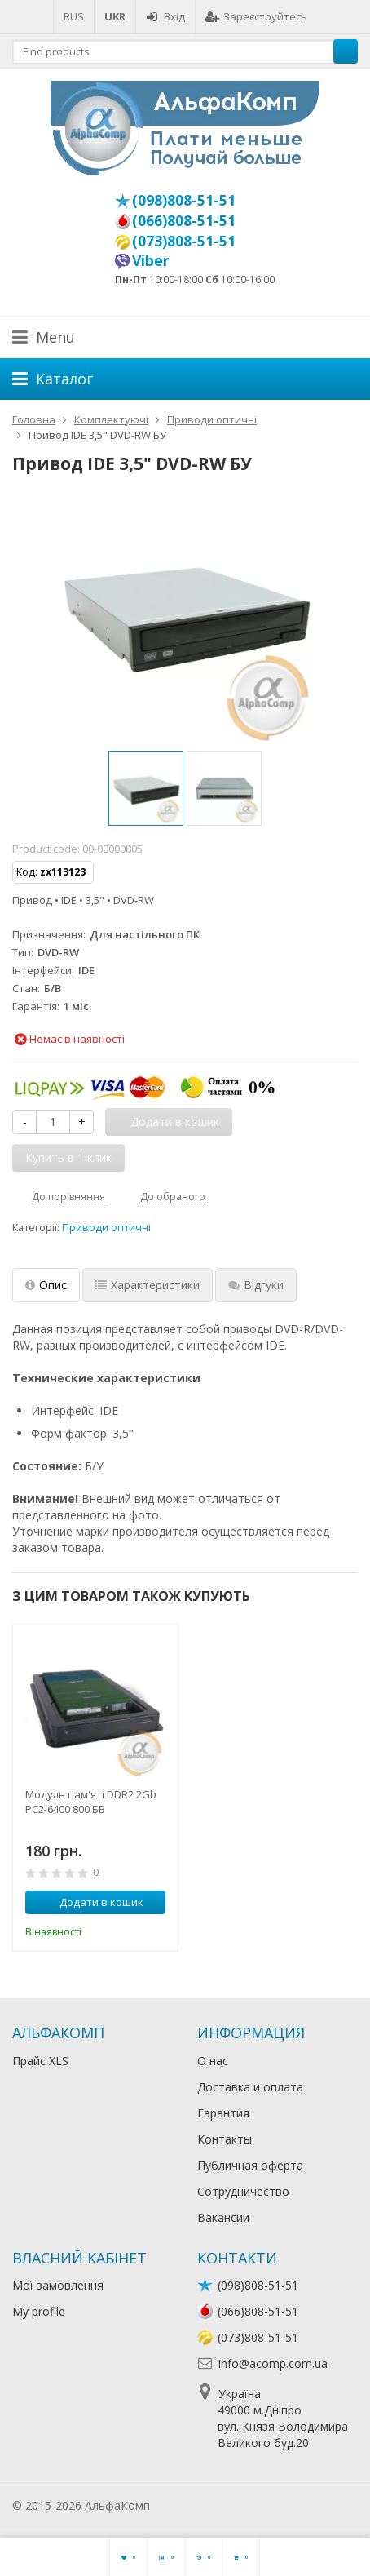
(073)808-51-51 (184, 241)
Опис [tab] (46, 1284)
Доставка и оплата (250, 2087)
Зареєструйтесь (256, 16)
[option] (146, 788)
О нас (212, 2060)
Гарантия (223, 2113)
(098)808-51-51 (184, 200)
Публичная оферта (250, 2165)
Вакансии (223, 2217)
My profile (38, 2311)
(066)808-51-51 (184, 220)
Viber (151, 260)
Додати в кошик (92, 1902)
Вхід (165, 16)
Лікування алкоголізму (215, 2505)
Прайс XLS (40, 2060)
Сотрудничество (243, 2191)
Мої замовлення (58, 2285)
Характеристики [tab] (147, 1284)
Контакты (224, 2139)
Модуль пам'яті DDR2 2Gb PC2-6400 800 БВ (90, 1801)
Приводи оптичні (106, 1228)
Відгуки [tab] (256, 1284)
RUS (74, 16)
